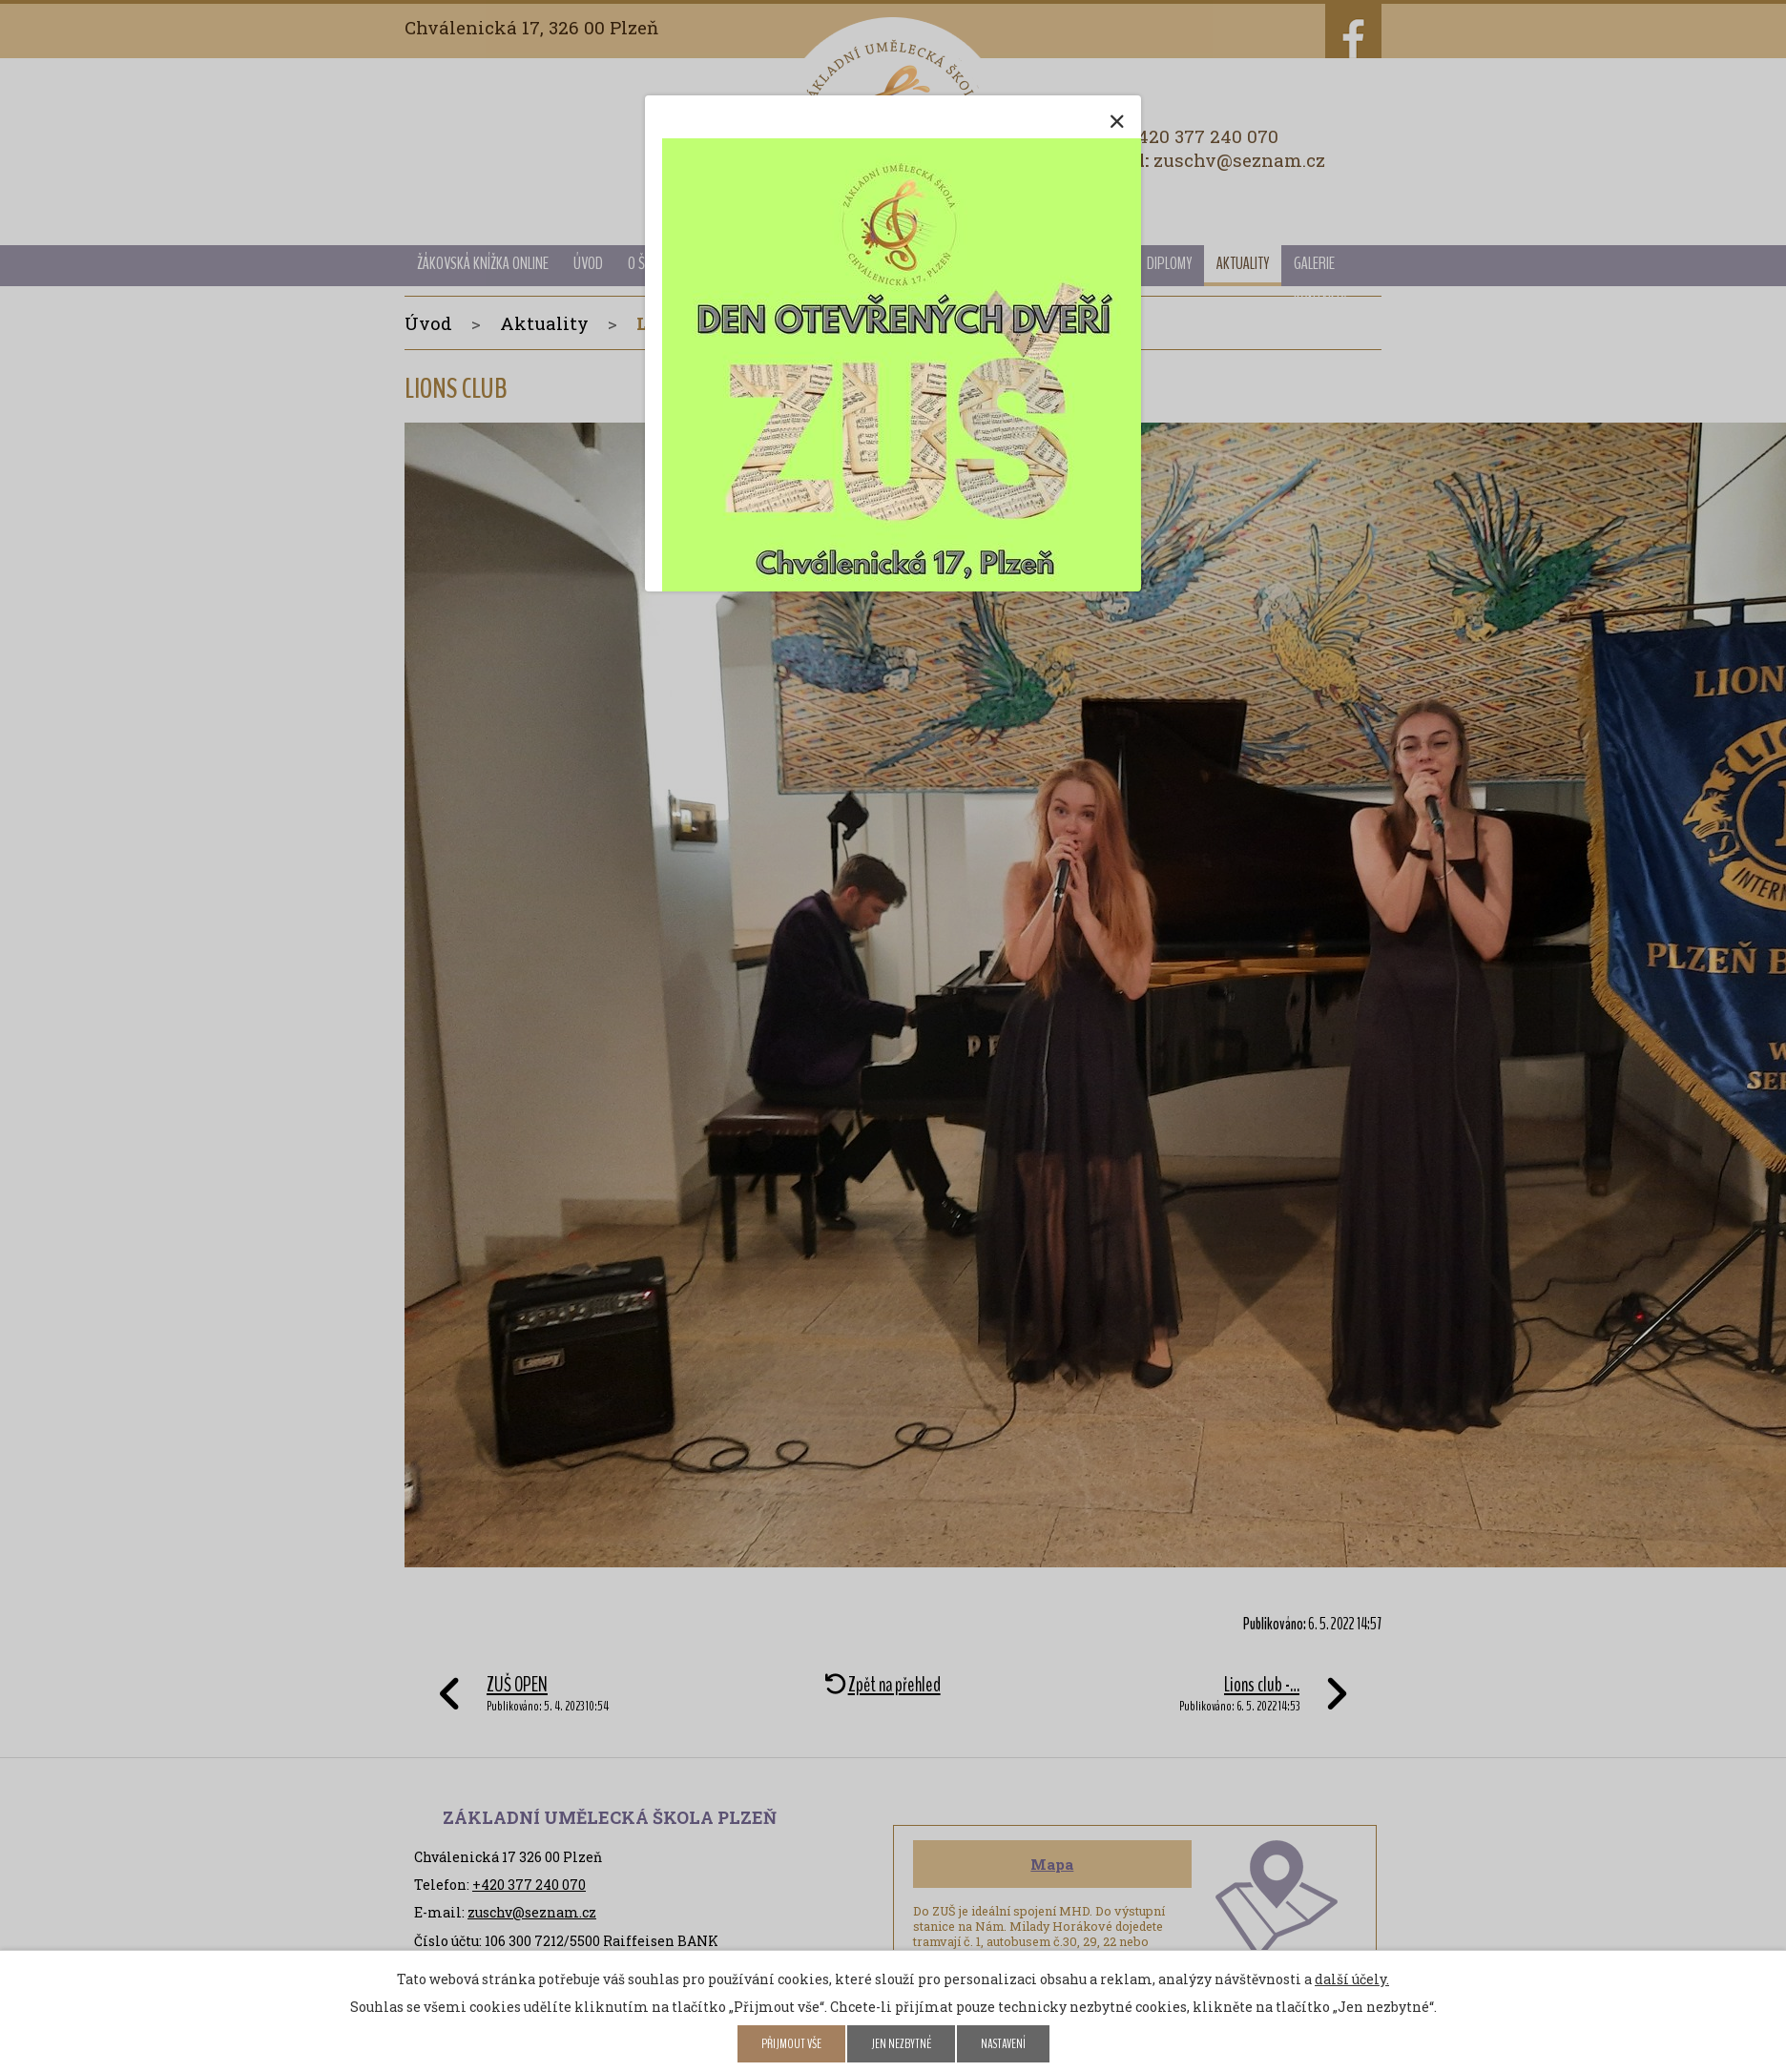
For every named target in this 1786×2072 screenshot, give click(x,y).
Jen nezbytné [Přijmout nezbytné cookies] (901, 2044)
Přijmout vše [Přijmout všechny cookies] (791, 2044)
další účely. (1352, 1979)
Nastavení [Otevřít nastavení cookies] (1003, 2044)
